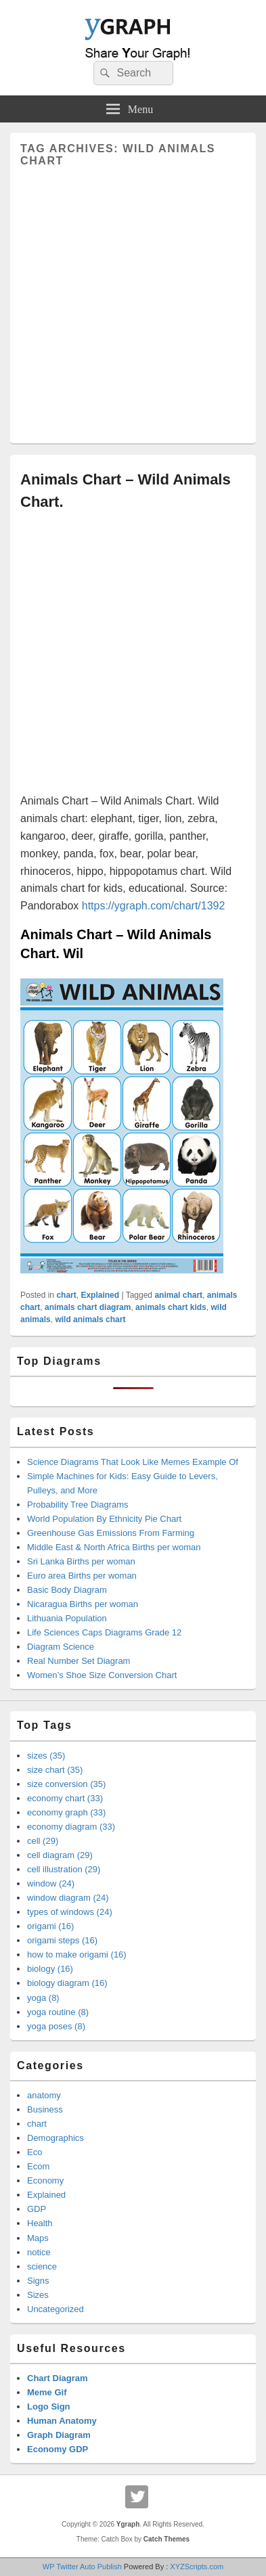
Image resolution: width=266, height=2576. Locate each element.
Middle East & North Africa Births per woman (114, 1547)
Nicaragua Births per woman (82, 1604)
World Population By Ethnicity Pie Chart (104, 1519)
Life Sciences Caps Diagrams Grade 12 (104, 1632)
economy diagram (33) (71, 1827)
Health (40, 2223)
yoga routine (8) (58, 2012)
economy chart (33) (65, 1798)
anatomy (44, 2095)
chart (66, 1295)
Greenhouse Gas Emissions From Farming (110, 1533)
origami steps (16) (62, 1940)
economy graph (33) (66, 1812)
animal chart (178, 1295)
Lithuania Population (67, 1618)
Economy (45, 2180)
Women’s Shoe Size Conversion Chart (102, 1675)
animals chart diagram (88, 1307)
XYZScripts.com (196, 2566)
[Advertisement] (133, 300)
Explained (100, 1295)
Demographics (55, 2138)
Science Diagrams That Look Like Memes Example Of (132, 1462)
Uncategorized (55, 2309)
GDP (36, 2209)
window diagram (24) (68, 1898)
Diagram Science (60, 1647)
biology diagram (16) (67, 1983)
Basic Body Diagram (67, 1590)
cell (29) (42, 1841)
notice (39, 2252)
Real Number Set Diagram (78, 1661)
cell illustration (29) (63, 1869)
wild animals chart (90, 1319)
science (42, 2266)
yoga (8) (43, 1998)
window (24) (50, 1883)
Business (45, 2109)
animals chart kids (170, 1307)
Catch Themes (166, 2539)
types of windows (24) (69, 1912)
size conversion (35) (66, 1784)
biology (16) (50, 1969)
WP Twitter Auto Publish (82, 2566)
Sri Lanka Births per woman (81, 1561)
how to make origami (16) (77, 1954)
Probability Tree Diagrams (78, 1504)
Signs (38, 2281)
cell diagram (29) (60, 1855)
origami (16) (50, 1926)
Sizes (38, 2295)
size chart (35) (55, 1770)
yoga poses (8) (56, 2026)
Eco (34, 2152)
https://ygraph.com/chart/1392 (153, 905)
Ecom (38, 2166)
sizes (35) (46, 1755)
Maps (38, 2238)
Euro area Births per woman (82, 1576)
